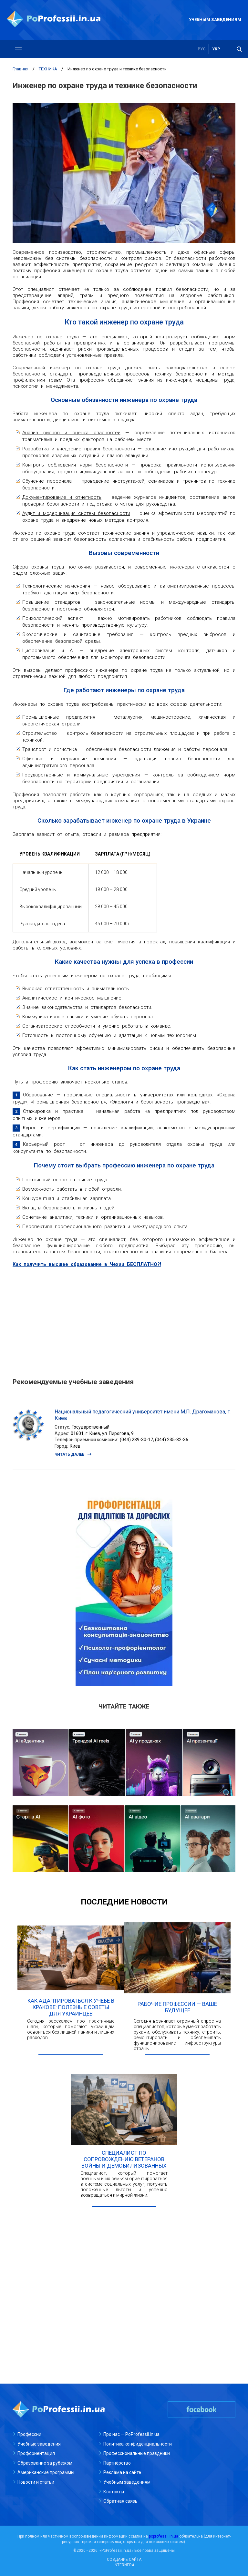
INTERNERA (124, 2565)
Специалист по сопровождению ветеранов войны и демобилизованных (124, 2159)
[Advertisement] (124, 1319)
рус (202, 49)
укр (216, 49)
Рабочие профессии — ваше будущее (177, 2007)
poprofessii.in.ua (163, 2536)
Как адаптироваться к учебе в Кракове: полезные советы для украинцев (70, 2007)
